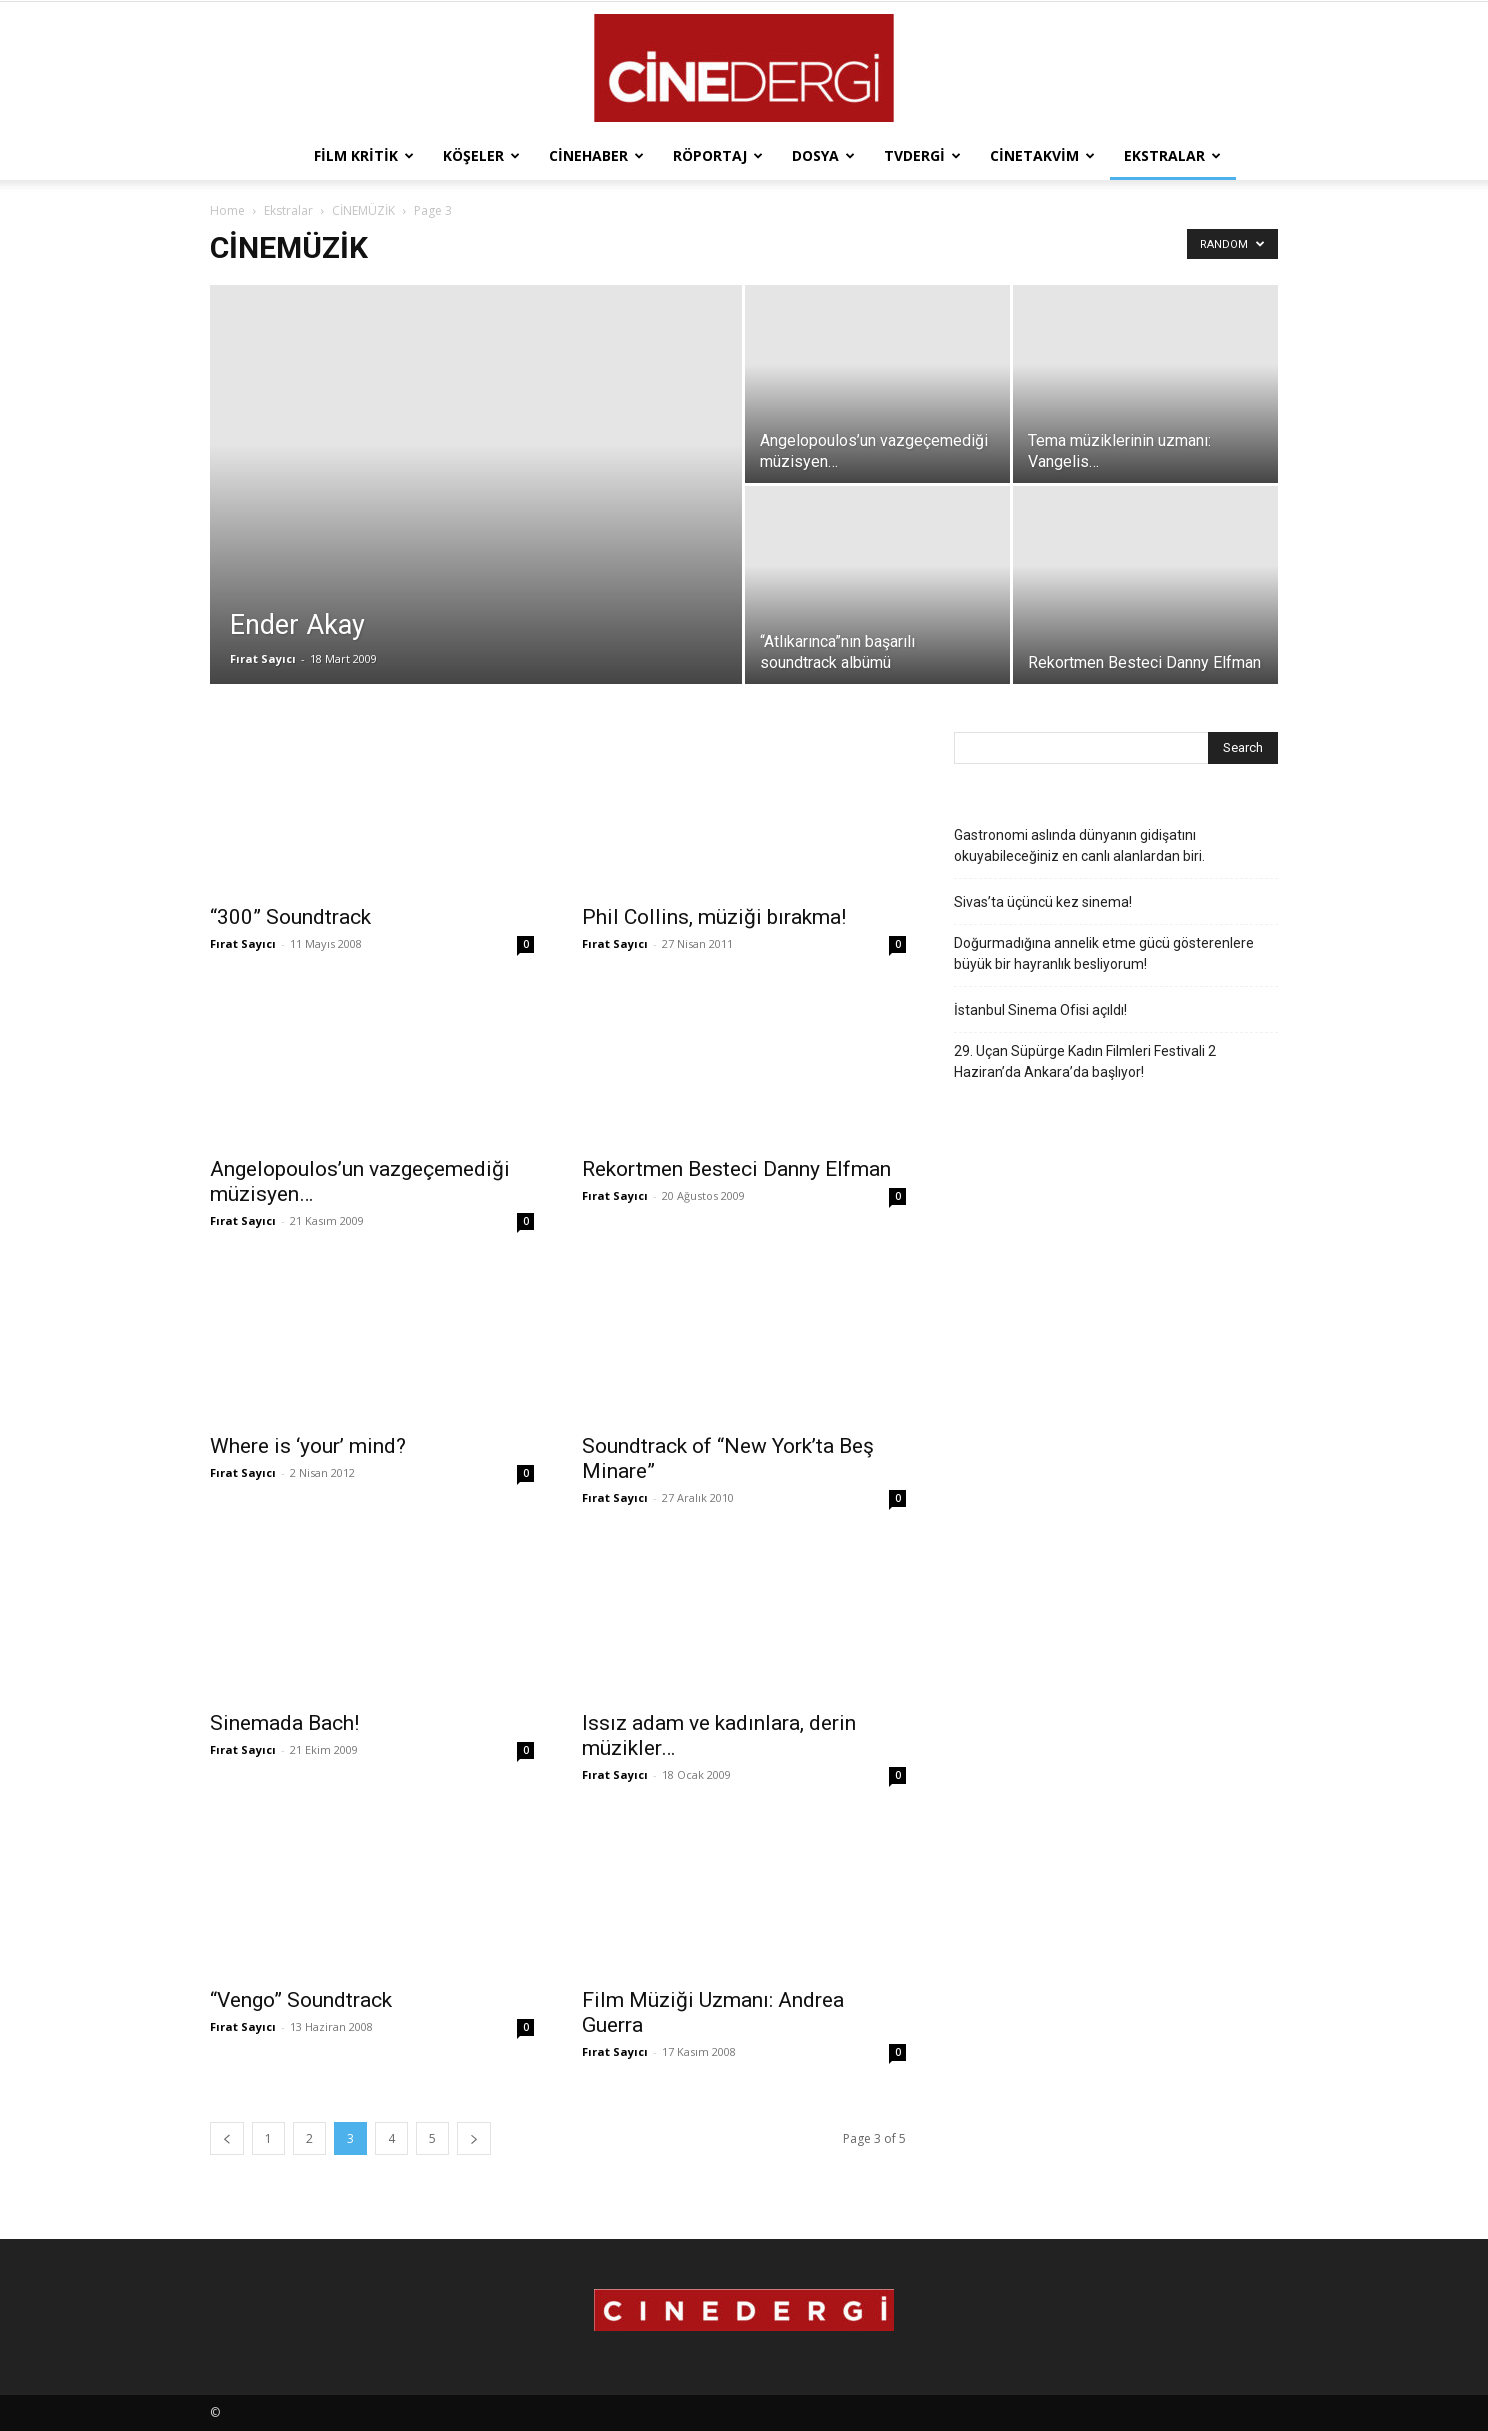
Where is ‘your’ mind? (308, 1446)
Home (227, 210)
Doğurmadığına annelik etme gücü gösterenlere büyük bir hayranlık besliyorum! (1104, 953)
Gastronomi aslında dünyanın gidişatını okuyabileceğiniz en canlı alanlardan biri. (1079, 845)
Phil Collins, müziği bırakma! (714, 917)
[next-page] (474, 2138)
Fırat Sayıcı (263, 658)
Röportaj (718, 155)
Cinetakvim (1042, 155)
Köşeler (481, 155)
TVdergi (922, 155)
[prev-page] (227, 2138)
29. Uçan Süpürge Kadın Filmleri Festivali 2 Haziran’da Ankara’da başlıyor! (1085, 1061)
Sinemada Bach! (284, 1723)
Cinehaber (596, 155)
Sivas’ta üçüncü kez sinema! (1043, 902)
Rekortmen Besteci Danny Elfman (736, 1169)
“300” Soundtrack (290, 917)
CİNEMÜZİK (363, 210)
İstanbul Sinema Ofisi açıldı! (1040, 1010)
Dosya (823, 155)
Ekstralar (1172, 155)
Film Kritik (364, 155)
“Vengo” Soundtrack (301, 2000)
